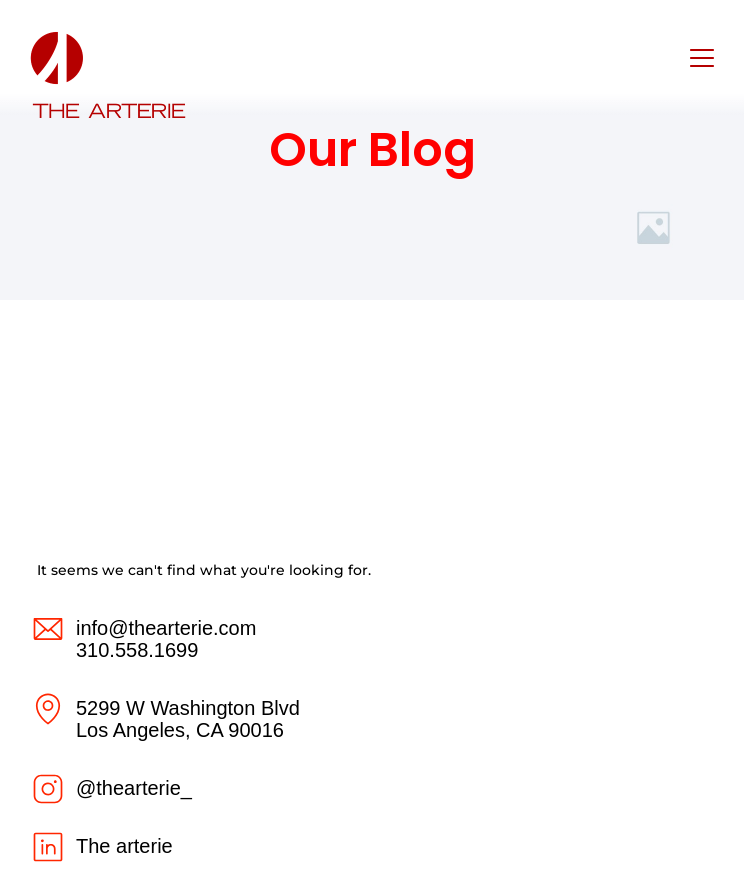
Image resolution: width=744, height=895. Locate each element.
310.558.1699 (137, 650)
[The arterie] (48, 847)
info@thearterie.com (166, 628)
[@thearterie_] (48, 789)
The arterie (124, 846)
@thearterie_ (134, 788)
